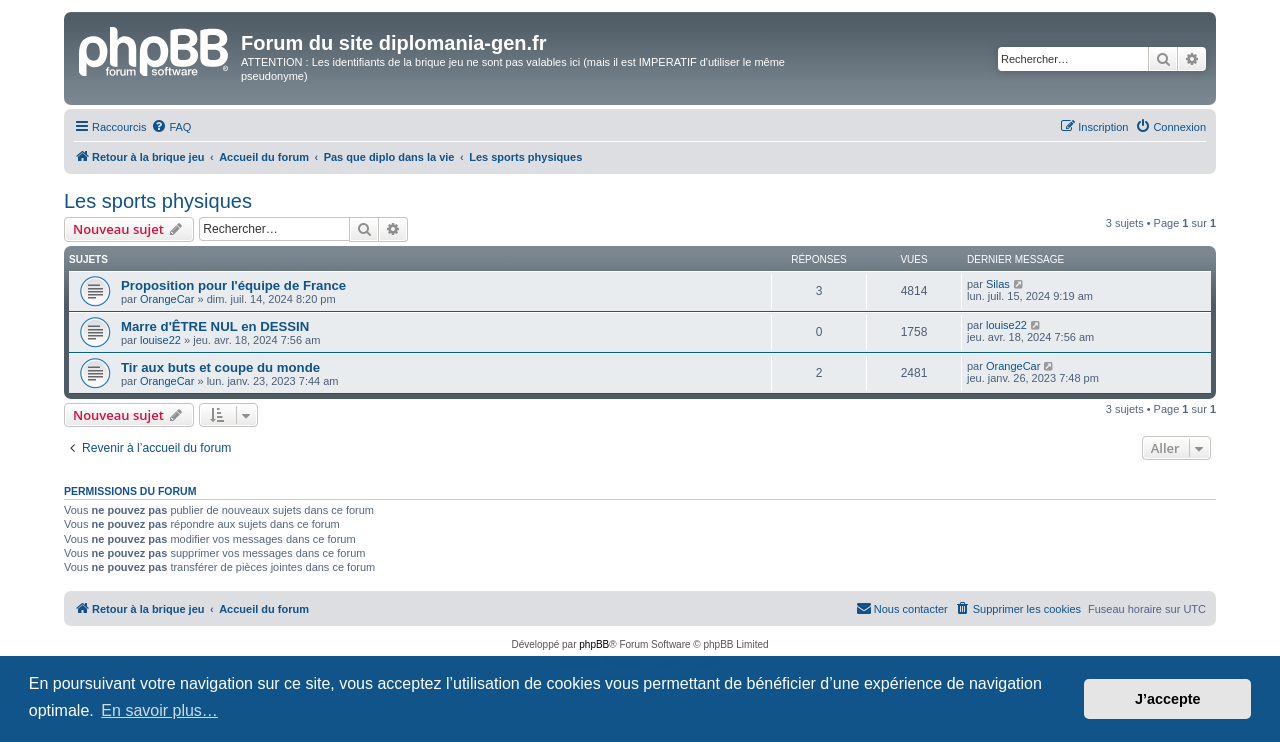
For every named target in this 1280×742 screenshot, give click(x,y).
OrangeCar (167, 299)
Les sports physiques (158, 201)
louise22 (160, 340)
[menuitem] (171, 127)
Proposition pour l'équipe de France (233, 285)
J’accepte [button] (1168, 699)
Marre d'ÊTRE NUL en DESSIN (215, 326)
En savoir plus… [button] (159, 710)
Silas (998, 284)
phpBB (594, 644)
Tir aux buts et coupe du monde (220, 367)
